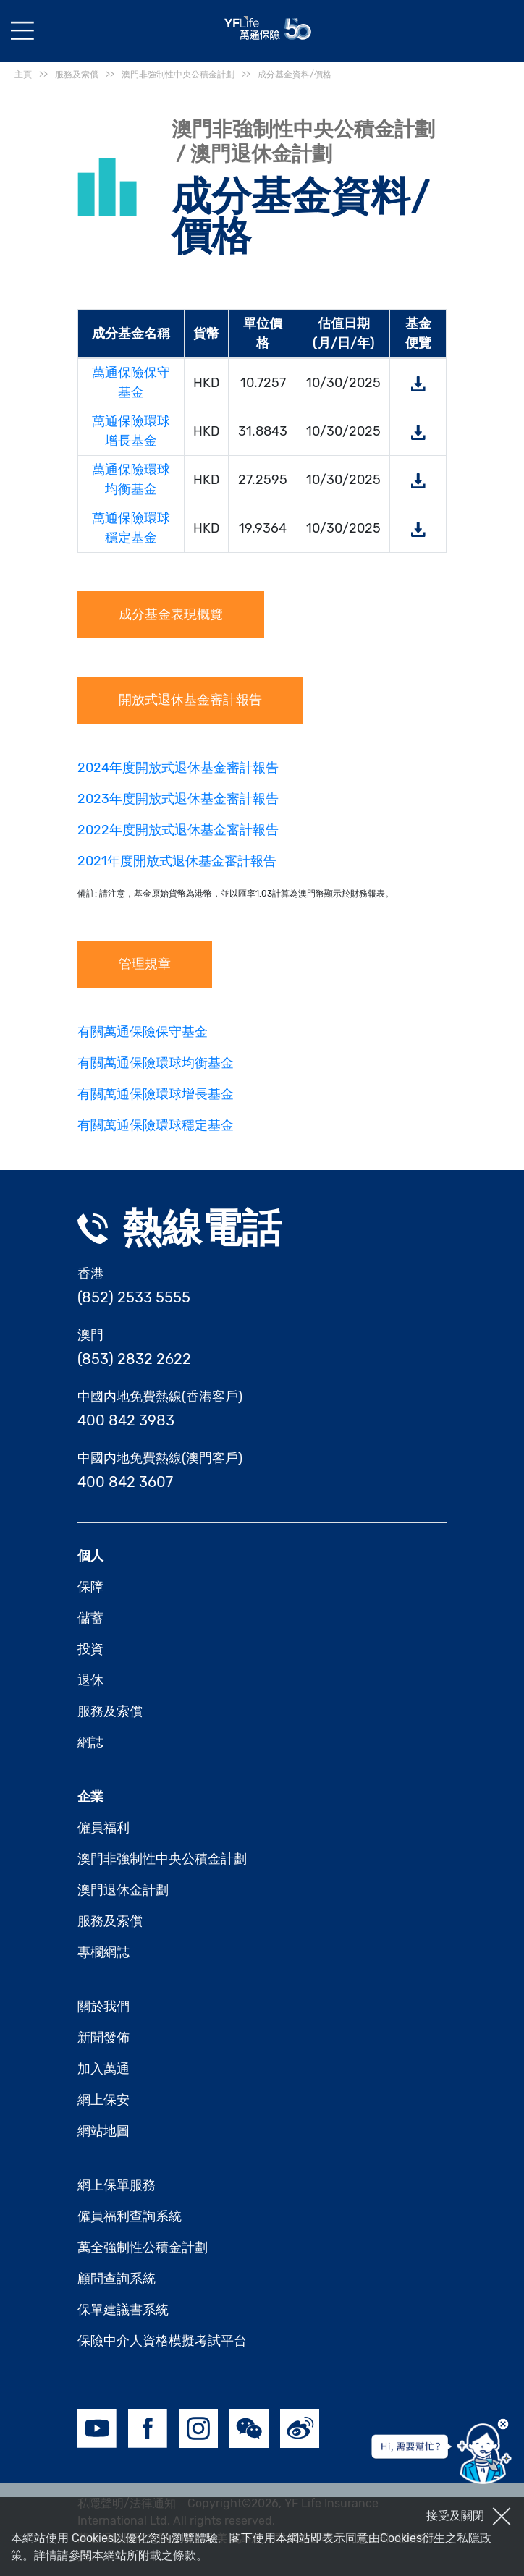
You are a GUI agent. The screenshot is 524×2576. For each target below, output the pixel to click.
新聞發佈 (103, 2038)
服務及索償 (110, 1711)
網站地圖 (103, 2131)
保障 (90, 1587)
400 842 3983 (125, 1420)
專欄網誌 (103, 1952)
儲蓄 (90, 1618)
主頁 (23, 74)
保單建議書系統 (123, 2310)
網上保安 (103, 2100)
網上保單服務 (116, 2185)
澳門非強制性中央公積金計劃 (162, 1859)
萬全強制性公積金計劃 (142, 2247)
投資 (90, 1649)
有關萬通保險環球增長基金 (155, 1094)
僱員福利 (103, 1828)
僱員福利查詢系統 (129, 2216)
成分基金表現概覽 (171, 614)
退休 (90, 1680)
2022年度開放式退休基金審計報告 (178, 830)
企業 (90, 1797)
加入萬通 (103, 2069)
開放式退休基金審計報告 (190, 700)
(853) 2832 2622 (134, 1359)
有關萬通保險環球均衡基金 (155, 1063)
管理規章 (145, 964)
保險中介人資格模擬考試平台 (162, 2341)
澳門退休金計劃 (123, 1890)
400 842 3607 (125, 1482)
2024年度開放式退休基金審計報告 (178, 768)
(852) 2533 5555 (133, 1297)
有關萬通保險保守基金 (142, 1032)
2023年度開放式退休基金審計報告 (178, 799)
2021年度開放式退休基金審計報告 (176, 861)
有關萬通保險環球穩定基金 (155, 1125)
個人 (90, 1556)
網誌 (90, 1742)
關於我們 (103, 2006)
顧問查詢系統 (116, 2279)
